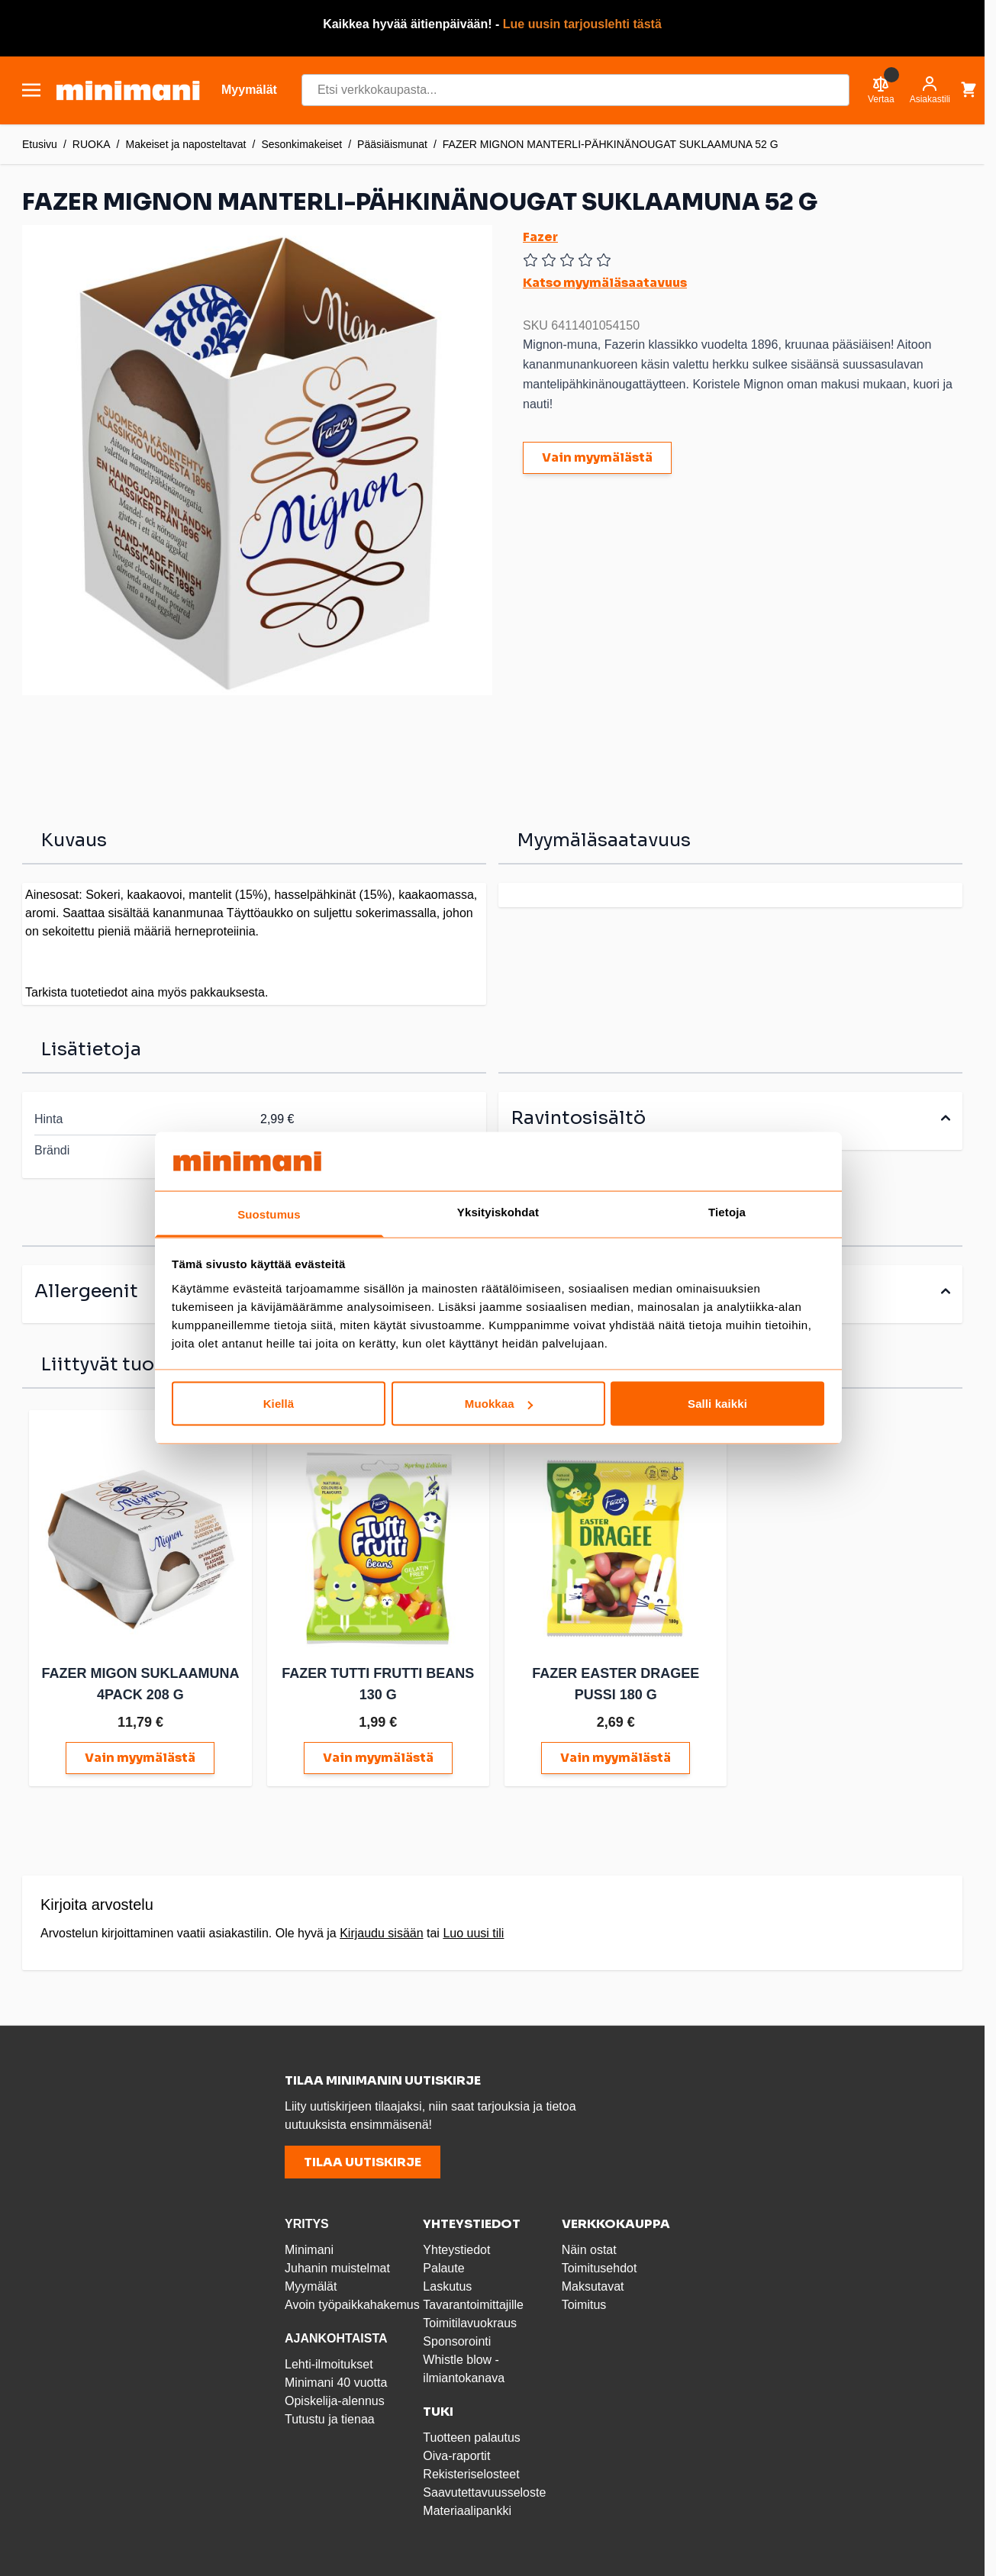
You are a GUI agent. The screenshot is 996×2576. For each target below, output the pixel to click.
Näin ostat (589, 2247)
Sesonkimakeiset (301, 144)
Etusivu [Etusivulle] (39, 144)
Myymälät (311, 2284)
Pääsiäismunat (392, 144)
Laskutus (447, 2284)
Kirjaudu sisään (381, 1930)
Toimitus (584, 2302)
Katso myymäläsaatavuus (605, 283)
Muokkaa (499, 1403)
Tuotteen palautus (473, 2435)
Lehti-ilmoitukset (329, 2361)
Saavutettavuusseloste (484, 2490)
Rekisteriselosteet (471, 2471)
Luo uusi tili (473, 1930)
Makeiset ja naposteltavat (186, 144)
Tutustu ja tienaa (330, 2416)
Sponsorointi (457, 2339)
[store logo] (128, 90)
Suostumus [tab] (269, 1213)
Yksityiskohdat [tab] (498, 1211)
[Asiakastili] (930, 90)
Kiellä (279, 1403)
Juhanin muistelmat (337, 2265)
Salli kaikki (717, 1403)
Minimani (309, 2247)
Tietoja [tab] (727, 1211)
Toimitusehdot (599, 2265)
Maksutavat (593, 2284)
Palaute (443, 2265)
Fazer (540, 237)
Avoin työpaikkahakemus (352, 2302)
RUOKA (92, 144)
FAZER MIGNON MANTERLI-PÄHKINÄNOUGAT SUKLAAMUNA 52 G (610, 144)
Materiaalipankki (467, 2508)
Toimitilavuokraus (470, 2320)
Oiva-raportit (456, 2453)
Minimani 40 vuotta (336, 2380)
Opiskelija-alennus (335, 2398)
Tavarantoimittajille (473, 2302)
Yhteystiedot (456, 2247)
